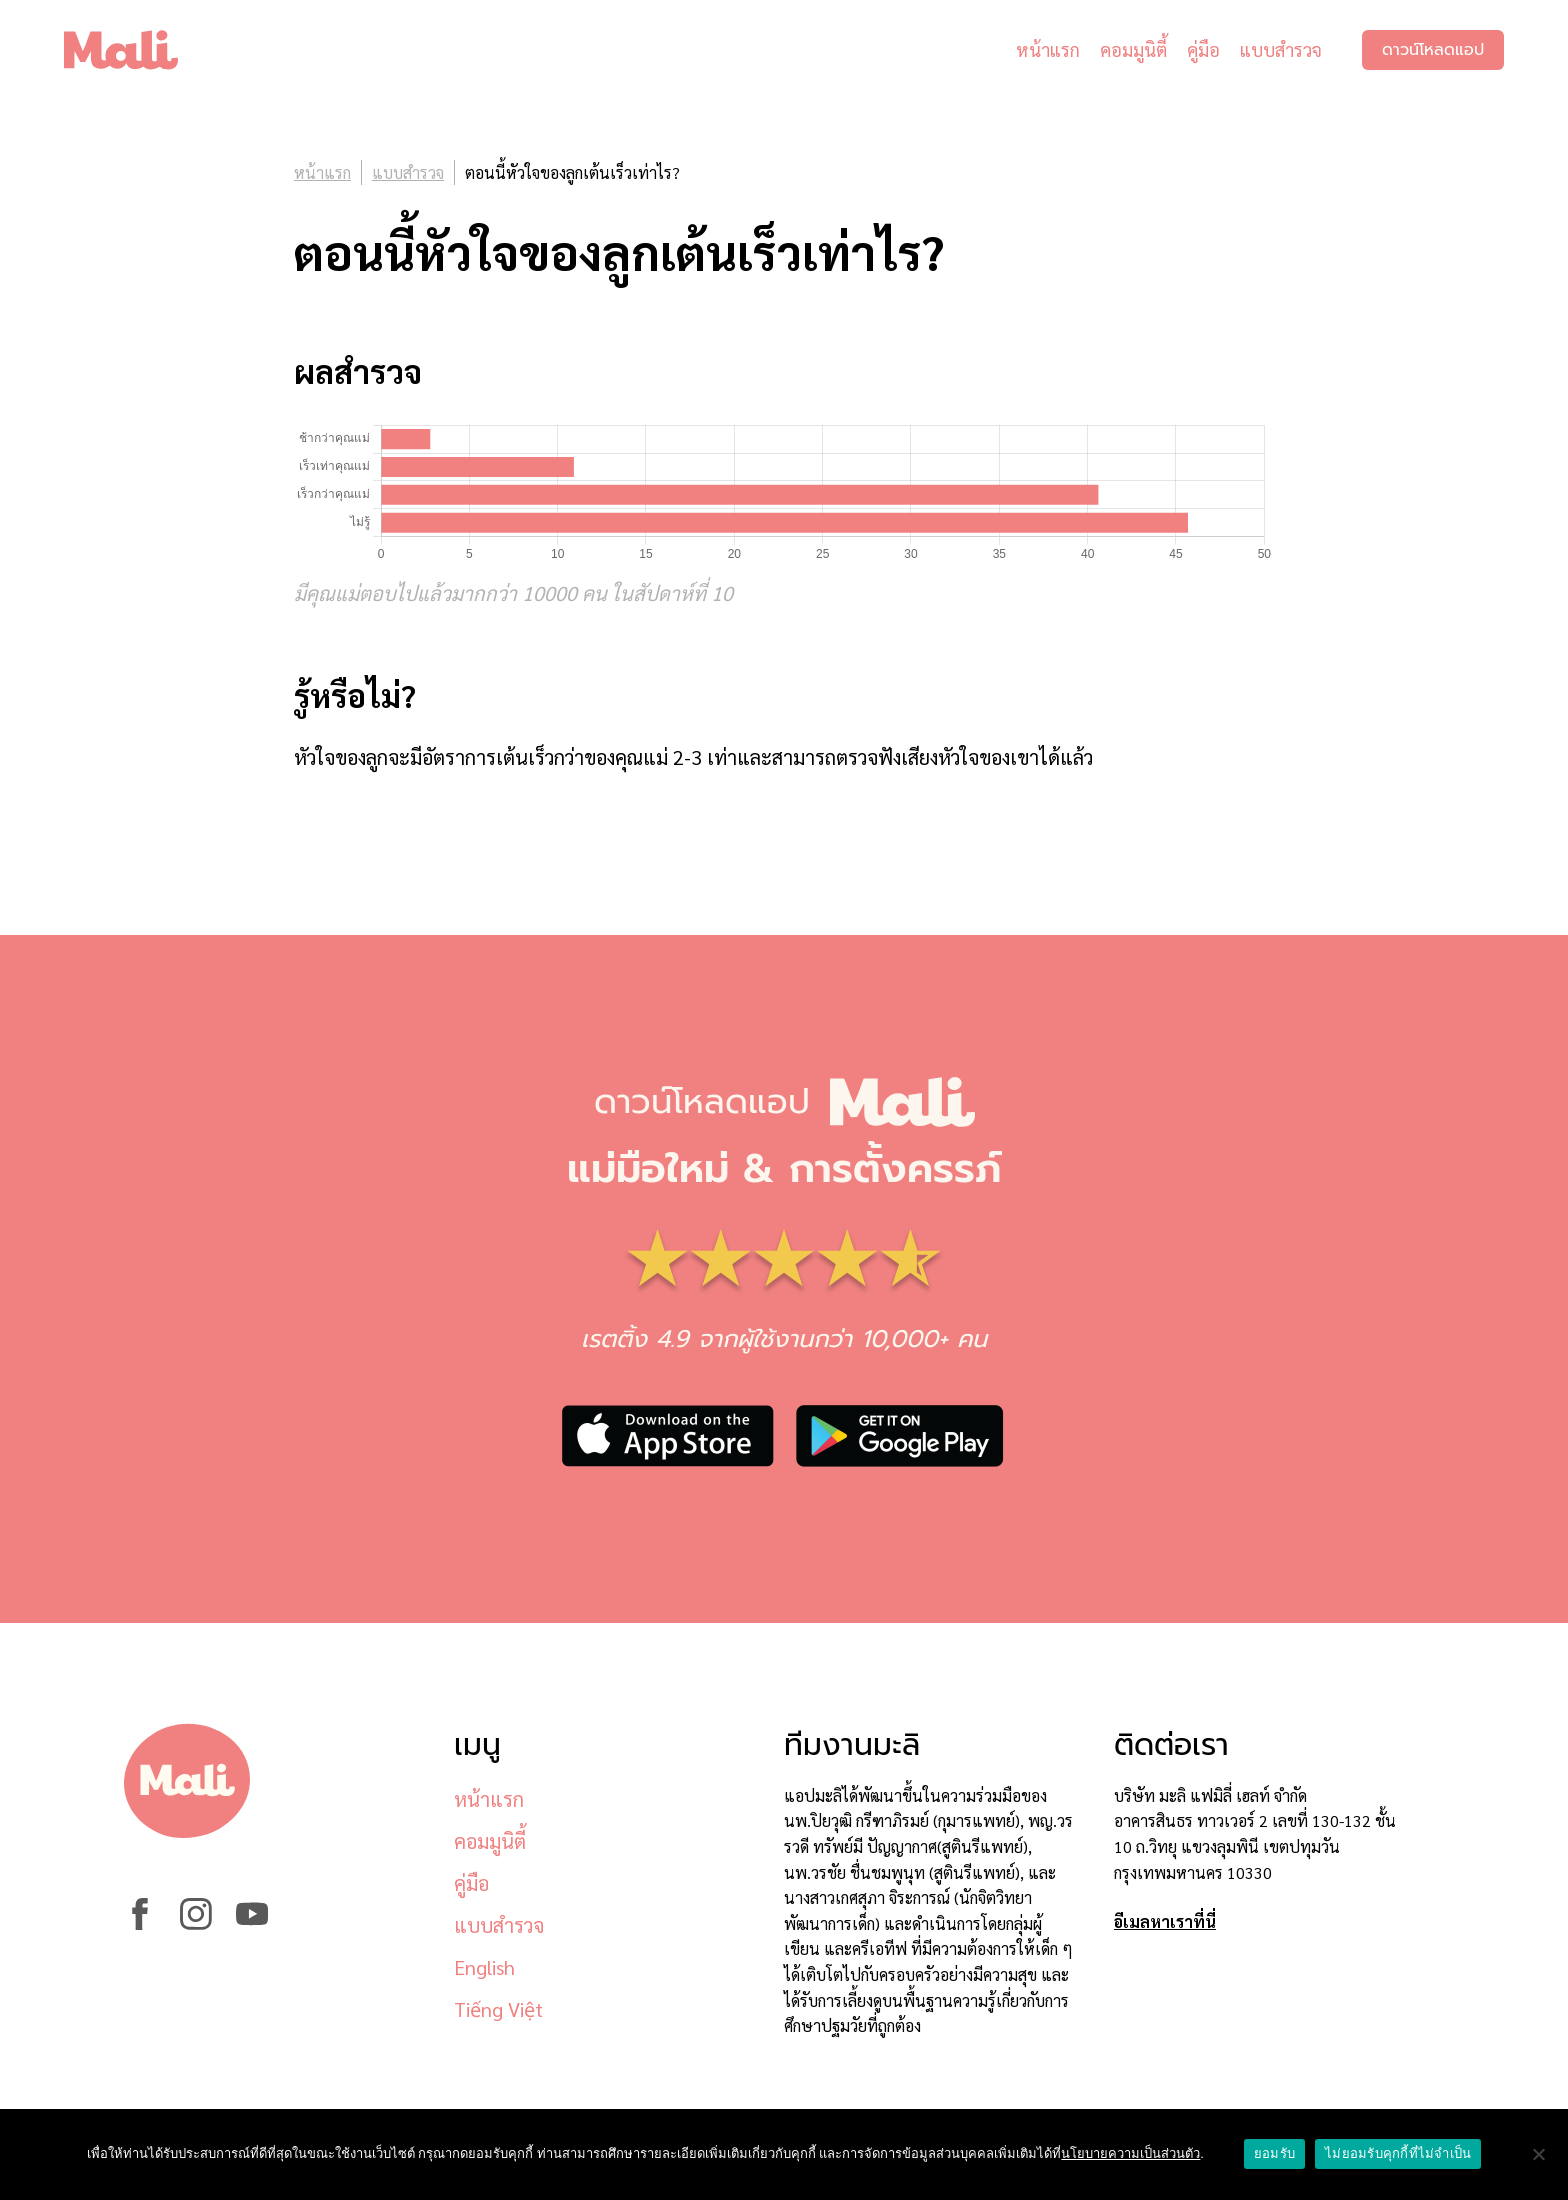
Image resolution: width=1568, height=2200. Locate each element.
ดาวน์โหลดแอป (1433, 50)
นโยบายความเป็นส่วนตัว (1130, 2153)
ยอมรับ (1274, 2153)
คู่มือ (1203, 49)
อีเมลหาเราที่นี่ (1165, 1921)
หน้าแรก (1048, 49)
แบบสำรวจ (1281, 49)
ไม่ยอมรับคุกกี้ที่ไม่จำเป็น (1398, 2153)
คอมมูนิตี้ (1133, 49)
